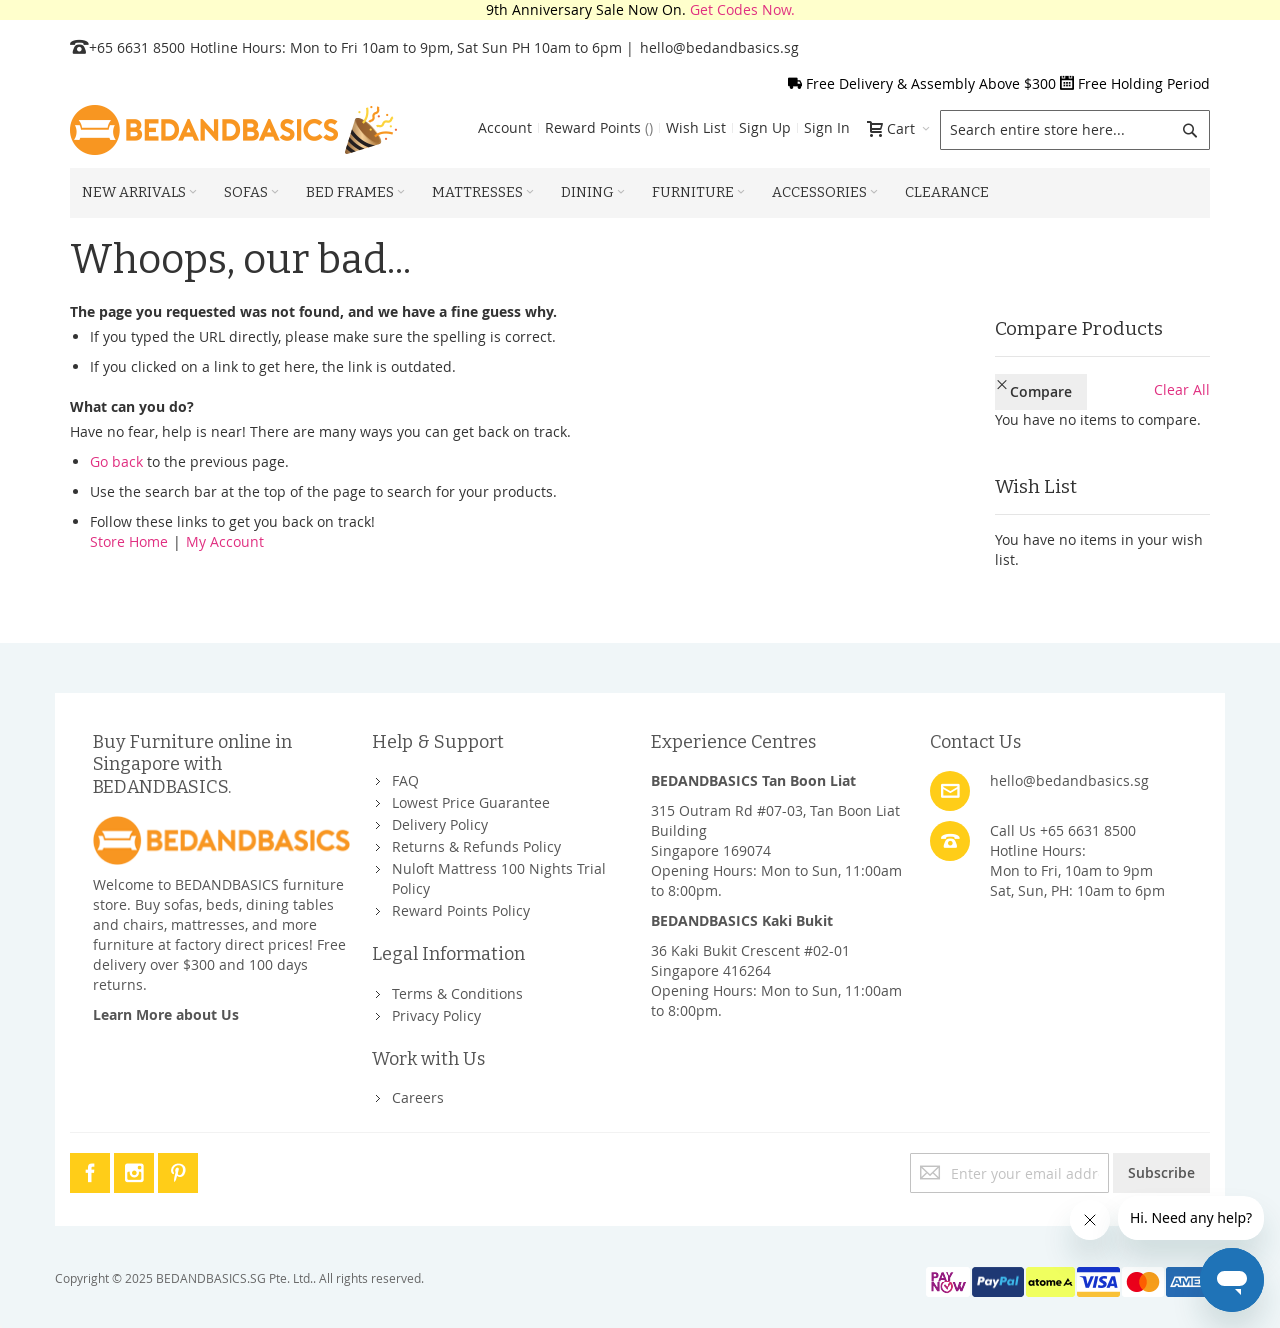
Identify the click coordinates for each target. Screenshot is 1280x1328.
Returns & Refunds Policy (476, 846)
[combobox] (1075, 130)
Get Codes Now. (742, 9)
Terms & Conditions (457, 993)
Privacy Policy (436, 1015)
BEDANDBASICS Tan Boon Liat (753, 780)
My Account (225, 541)
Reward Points (599, 127)
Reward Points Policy (461, 910)
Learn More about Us (166, 1014)
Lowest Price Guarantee (471, 802)
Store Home (129, 541)
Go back (116, 461)
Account (505, 127)
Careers (418, 1097)
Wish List (696, 127)
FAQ (405, 780)
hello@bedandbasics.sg (719, 47)
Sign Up (765, 127)
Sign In (827, 127)
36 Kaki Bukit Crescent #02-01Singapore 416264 (750, 960)
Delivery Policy (440, 824)
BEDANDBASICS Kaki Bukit (742, 920)
